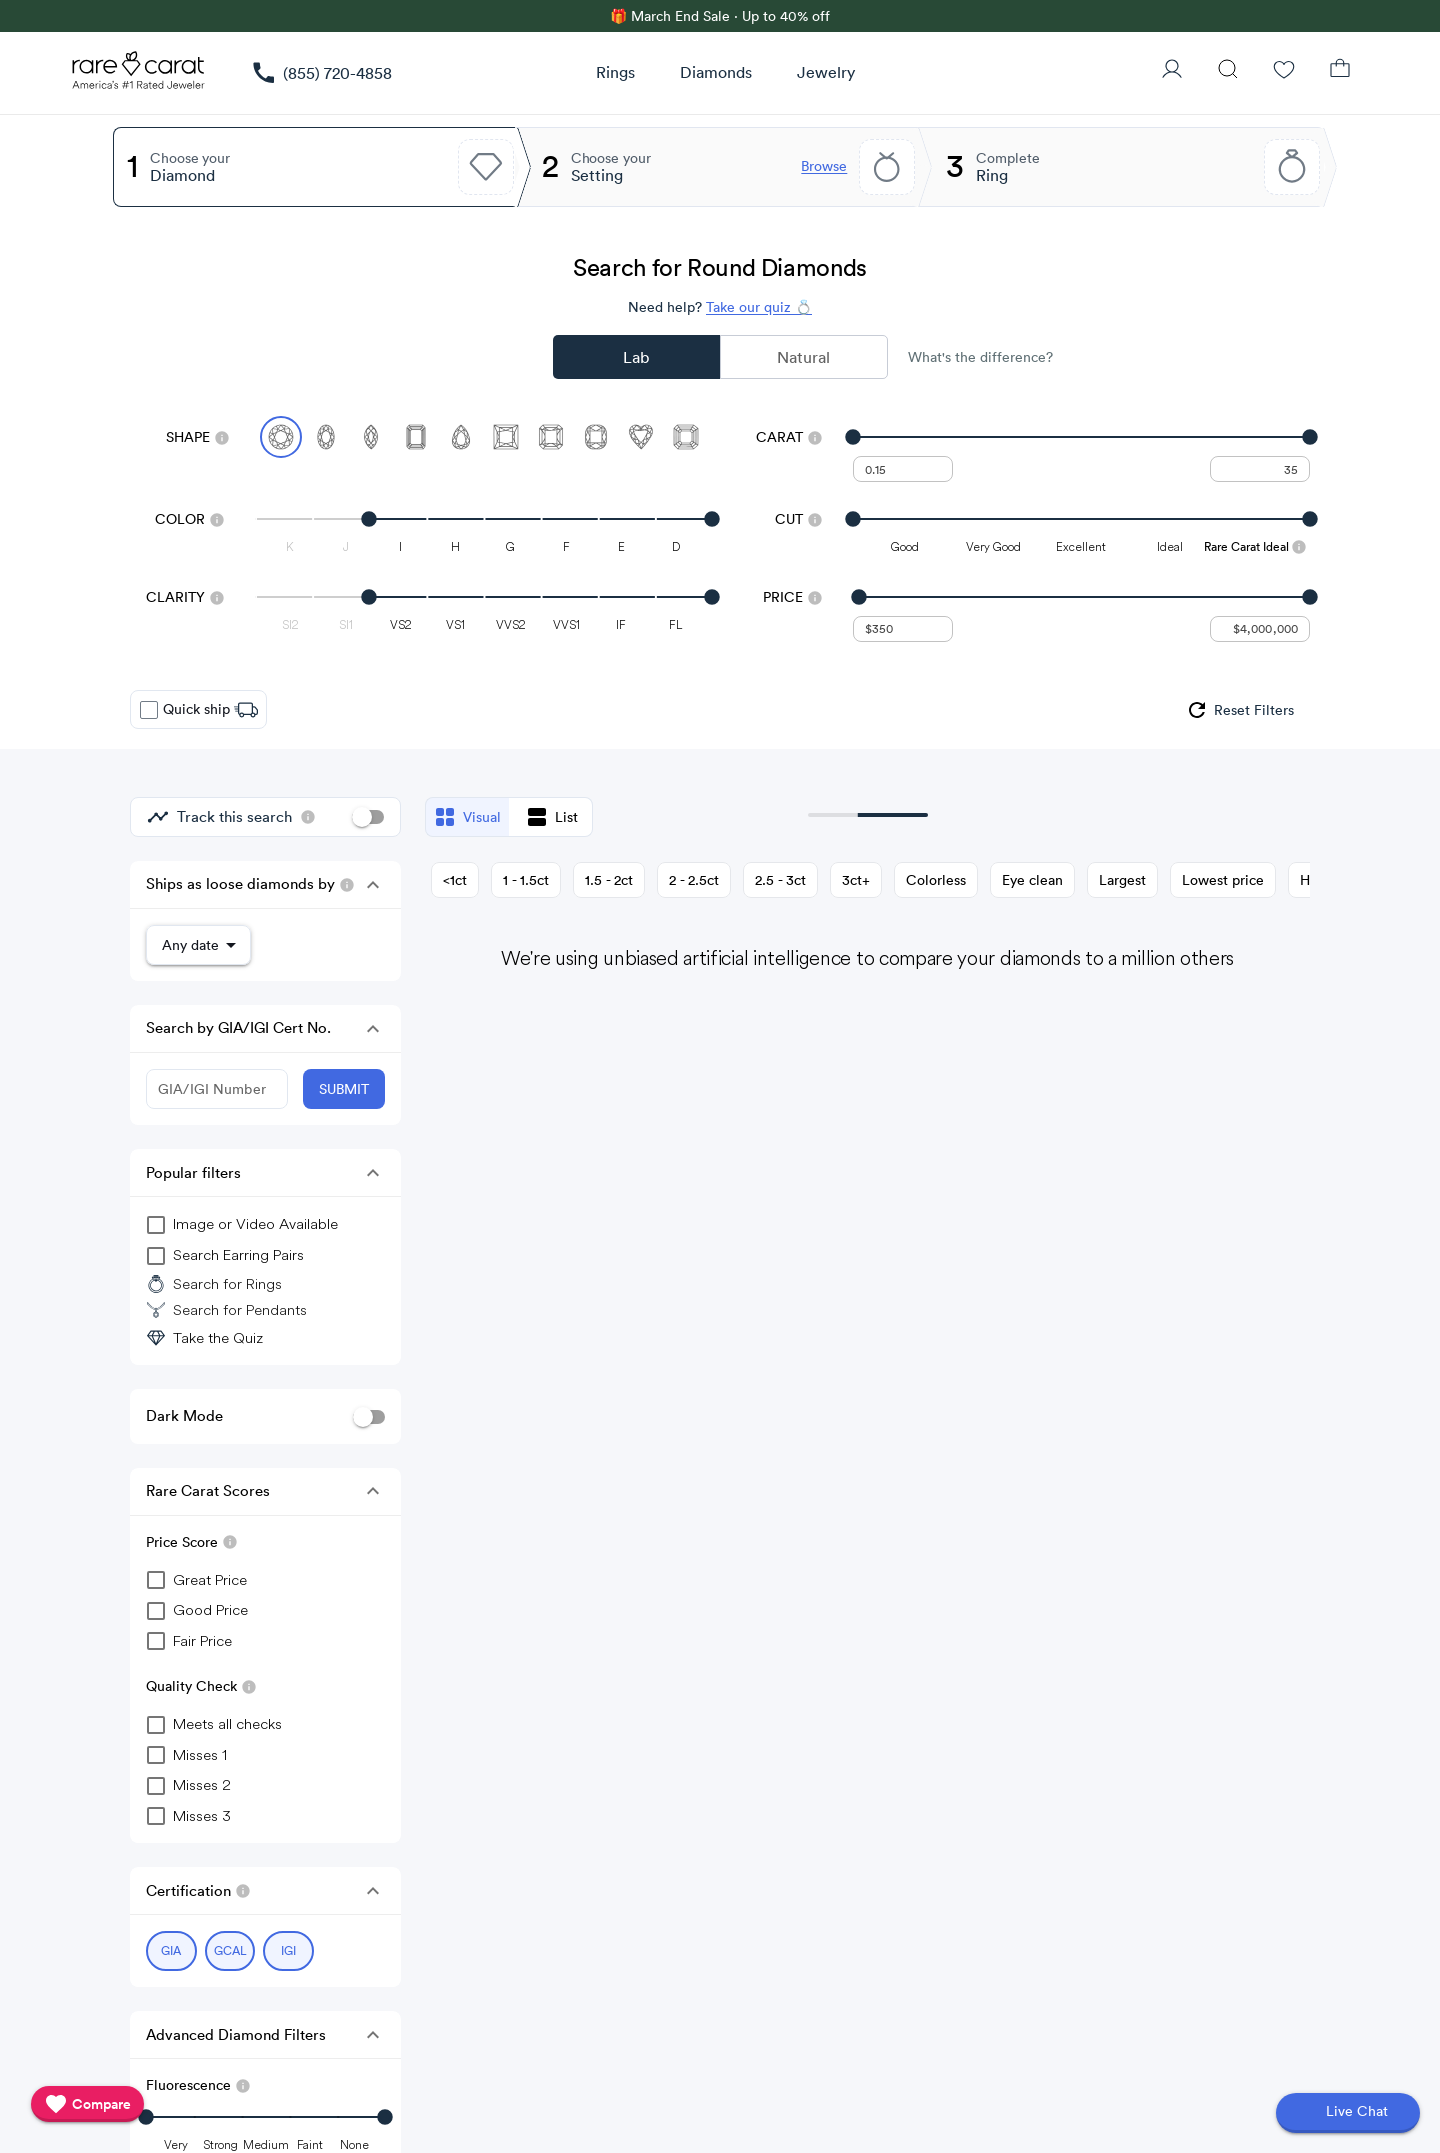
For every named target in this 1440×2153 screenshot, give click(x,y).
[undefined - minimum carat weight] (903, 469)
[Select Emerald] (416, 437)
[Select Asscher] (686, 437)
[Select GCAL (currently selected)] (230, 1941)
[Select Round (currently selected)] (281, 437)
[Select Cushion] (596, 437)
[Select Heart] (641, 437)
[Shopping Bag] (1340, 71)
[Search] (1228, 71)
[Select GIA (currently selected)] (171, 1941)
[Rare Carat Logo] (139, 75)
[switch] (368, 817)
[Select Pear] (461, 437)
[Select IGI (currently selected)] (288, 1941)
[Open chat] (1348, 2113)
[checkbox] (149, 710)
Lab (636, 357)
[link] (321, 73)
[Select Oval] (326, 437)
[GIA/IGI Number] (217, 1085)
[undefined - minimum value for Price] (903, 629)
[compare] (87, 2104)
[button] (373, 885)
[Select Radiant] (551, 437)
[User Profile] (1172, 71)
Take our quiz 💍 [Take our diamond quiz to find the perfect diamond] (759, 307)
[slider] (1081, 437)
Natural (803, 357)
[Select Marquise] (371, 437)
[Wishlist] (1284, 71)
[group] (1239, 710)
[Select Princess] (506, 437)
